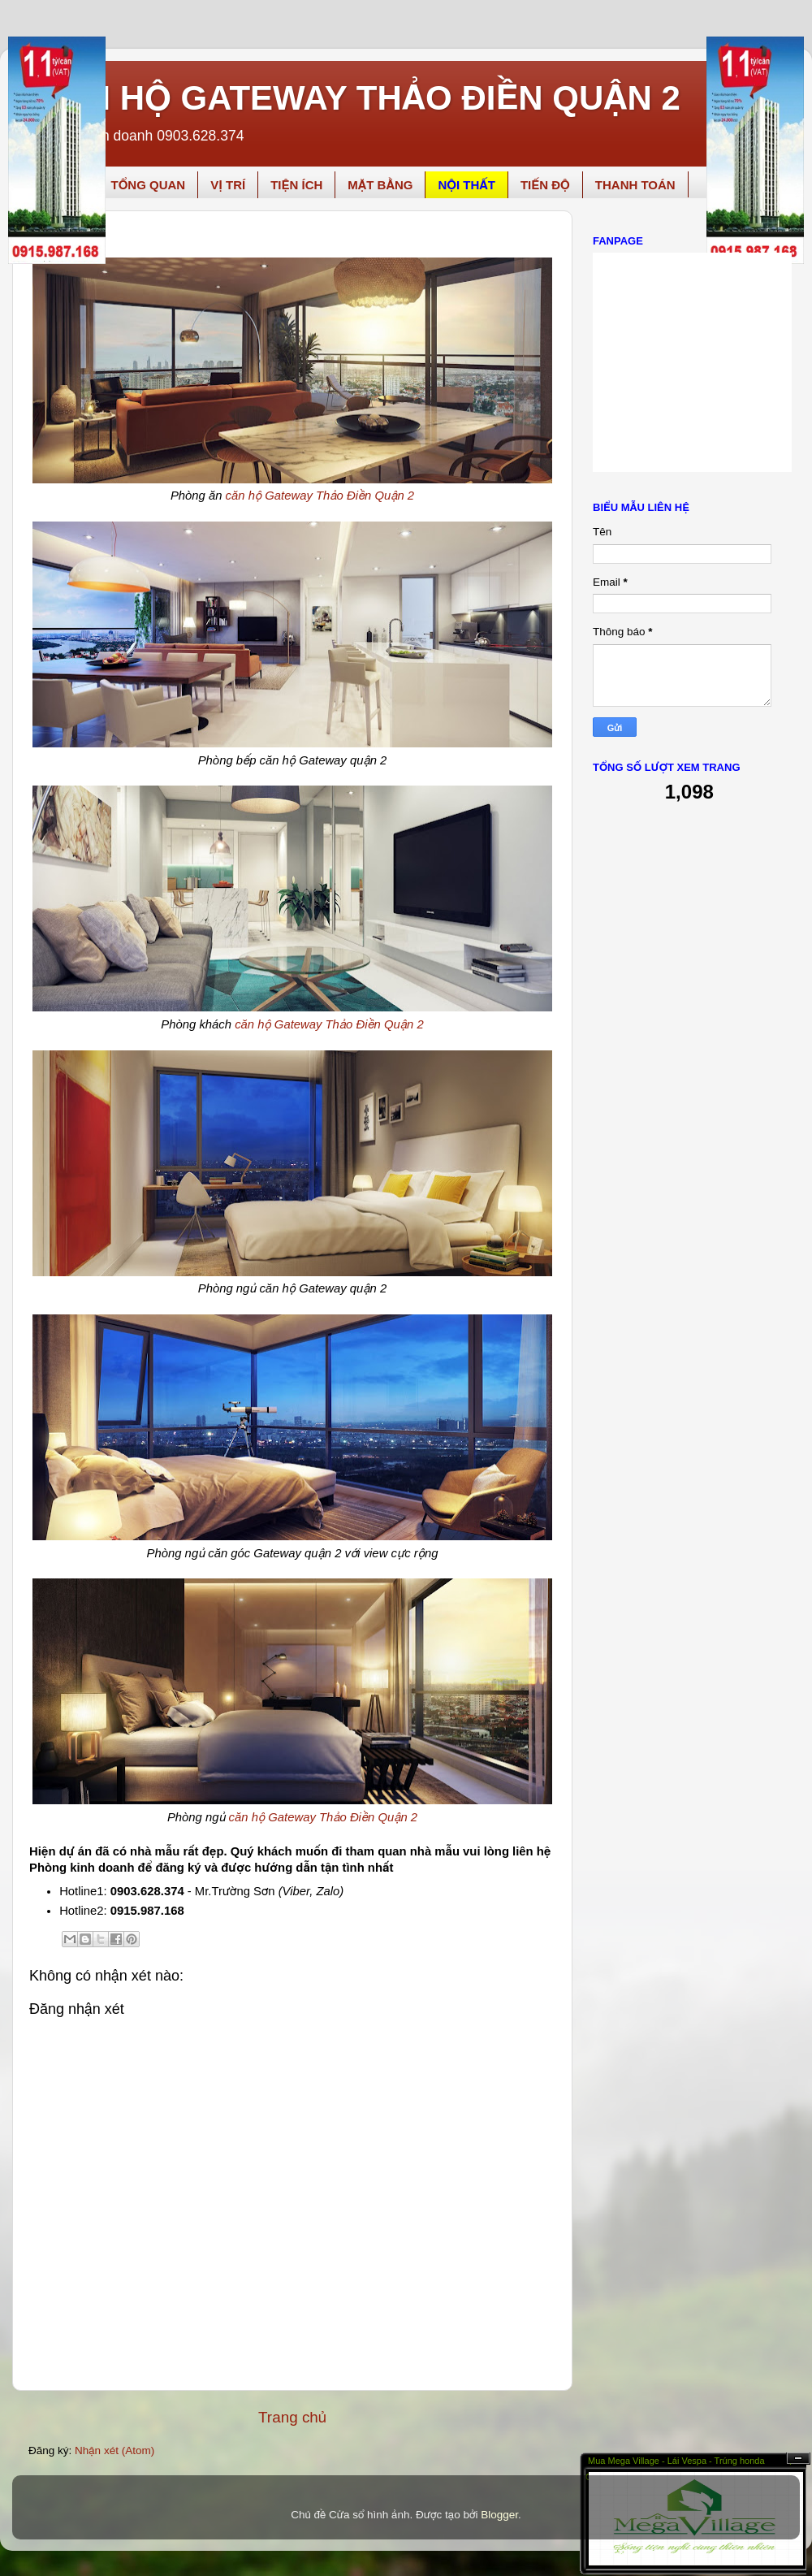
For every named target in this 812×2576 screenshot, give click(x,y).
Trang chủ (292, 2417)
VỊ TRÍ (227, 185)
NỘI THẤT (466, 185)
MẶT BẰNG (380, 185)
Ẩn (798, 2459)
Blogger (499, 2515)
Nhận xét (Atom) (114, 2450)
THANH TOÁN (635, 185)
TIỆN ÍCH (296, 185)
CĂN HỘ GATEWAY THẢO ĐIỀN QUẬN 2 (358, 98)
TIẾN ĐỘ (545, 185)
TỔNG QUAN (147, 185)
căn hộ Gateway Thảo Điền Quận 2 (320, 495)
